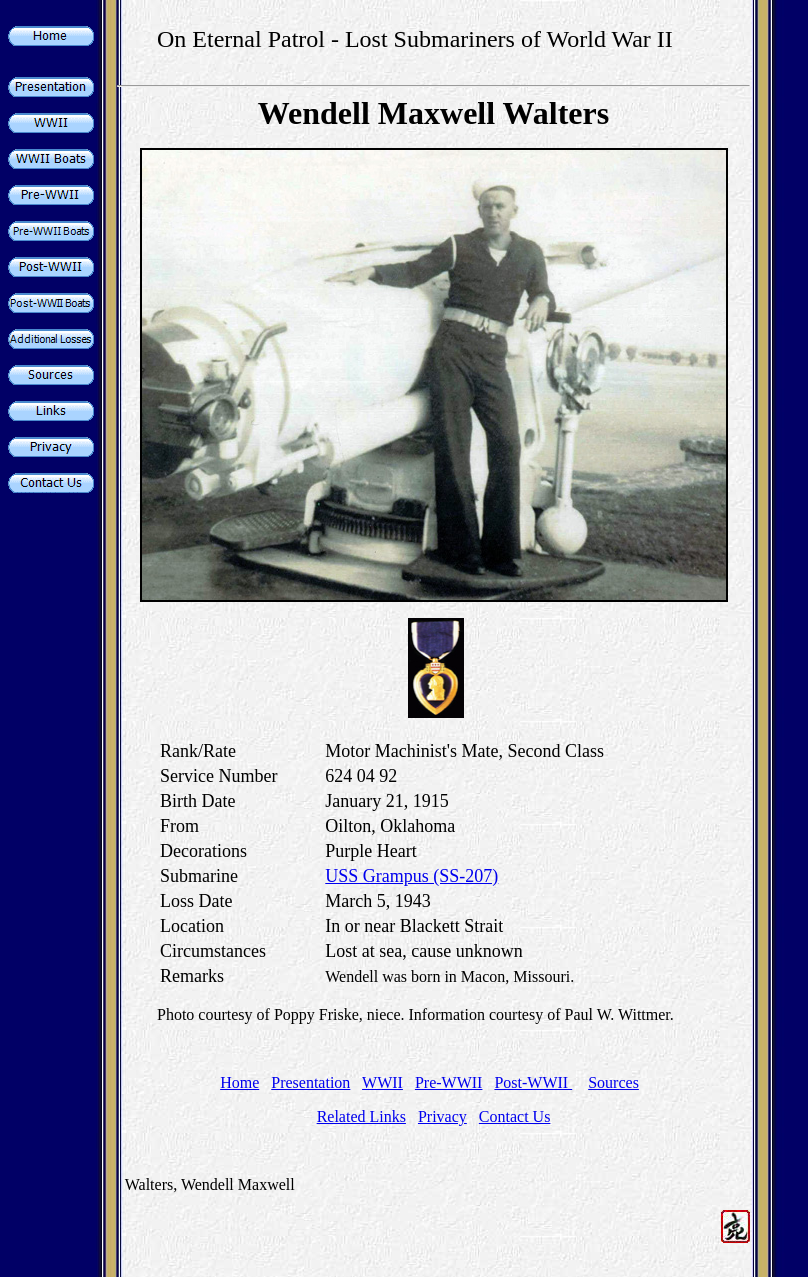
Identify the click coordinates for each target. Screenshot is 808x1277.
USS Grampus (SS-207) (411, 876)
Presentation (310, 1082)
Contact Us (515, 1116)
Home (239, 1082)
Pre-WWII (449, 1082)
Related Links (361, 1116)
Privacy (442, 1116)
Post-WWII (533, 1082)
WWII (382, 1082)
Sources (613, 1082)
